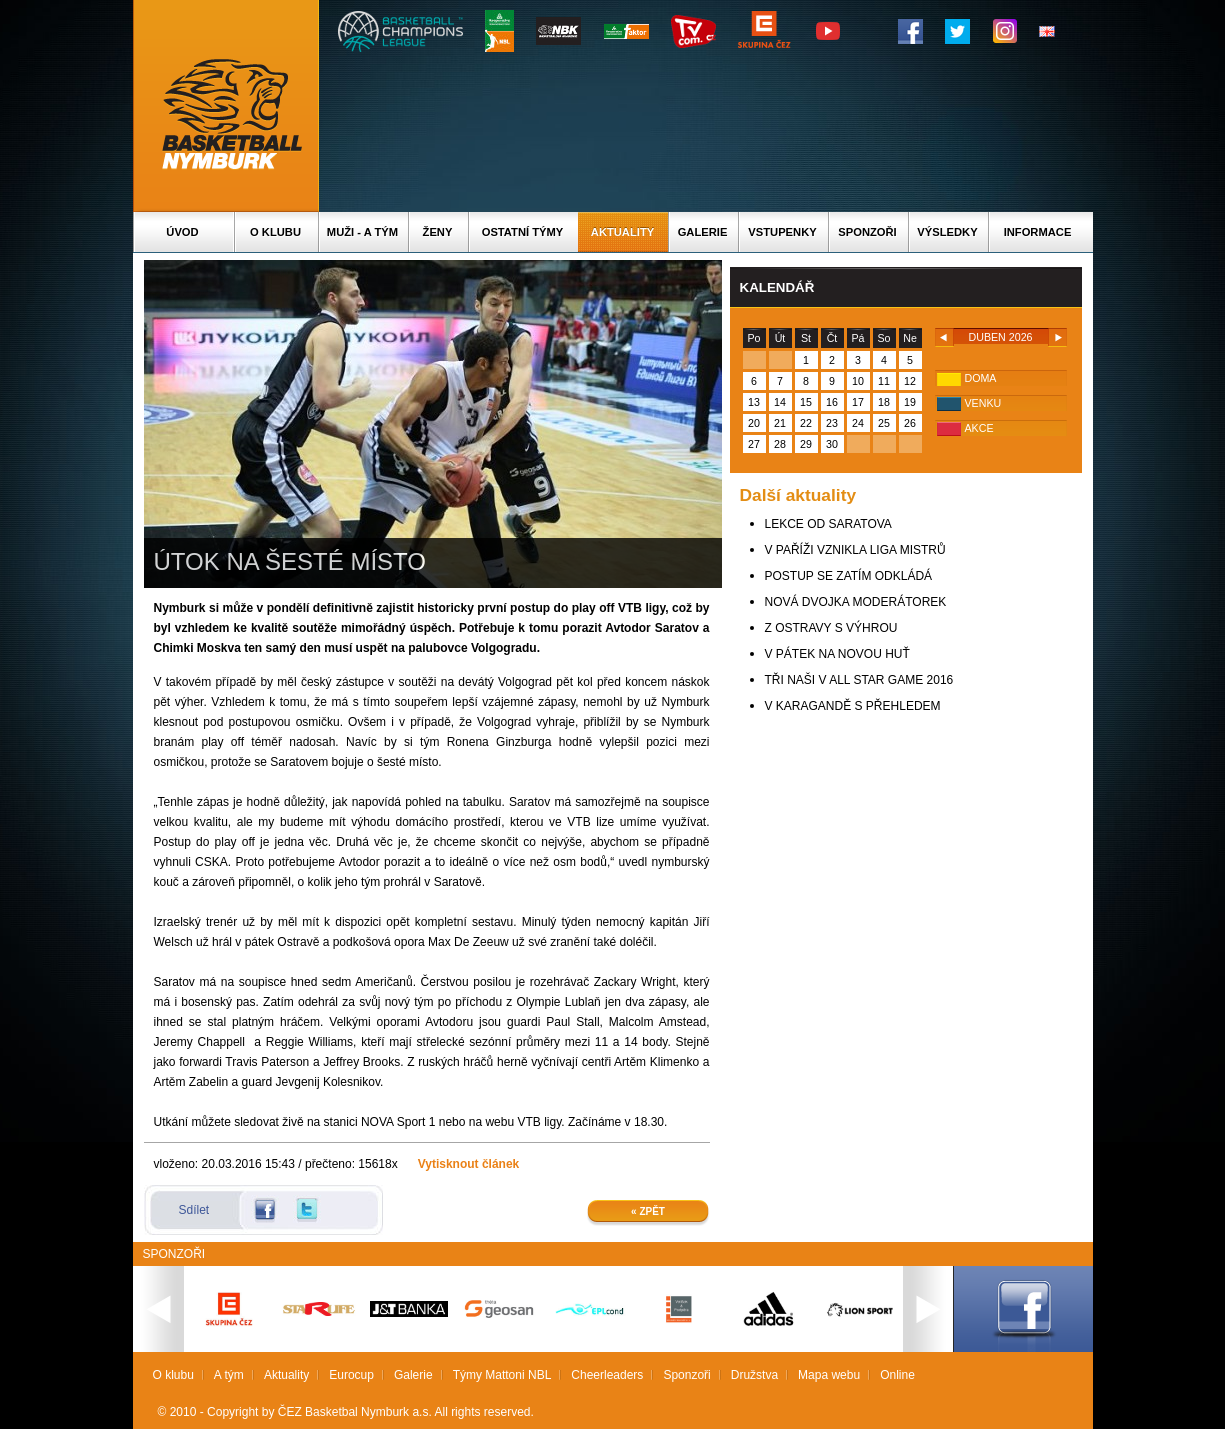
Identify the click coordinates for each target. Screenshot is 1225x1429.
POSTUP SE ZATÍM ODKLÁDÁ (849, 576)
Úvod (182, 232)
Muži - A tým (362, 232)
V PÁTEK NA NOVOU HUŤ (837, 654)
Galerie (703, 232)
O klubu (275, 232)
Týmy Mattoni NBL (502, 1375)
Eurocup (351, 1375)
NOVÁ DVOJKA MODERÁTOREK (856, 602)
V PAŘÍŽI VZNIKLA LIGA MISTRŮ (855, 550)
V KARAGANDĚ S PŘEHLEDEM (853, 706)
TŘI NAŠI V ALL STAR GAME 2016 (859, 680)
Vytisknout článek (469, 1164)
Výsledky (947, 232)
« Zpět (648, 1211)
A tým (229, 1375)
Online (897, 1375)
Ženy (438, 232)
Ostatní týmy (523, 232)
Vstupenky (782, 232)
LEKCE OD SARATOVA (828, 524)
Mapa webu (829, 1375)
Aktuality (622, 232)
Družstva (754, 1375)
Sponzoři (867, 232)
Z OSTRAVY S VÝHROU (831, 628)
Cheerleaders (607, 1375)
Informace (1038, 232)
